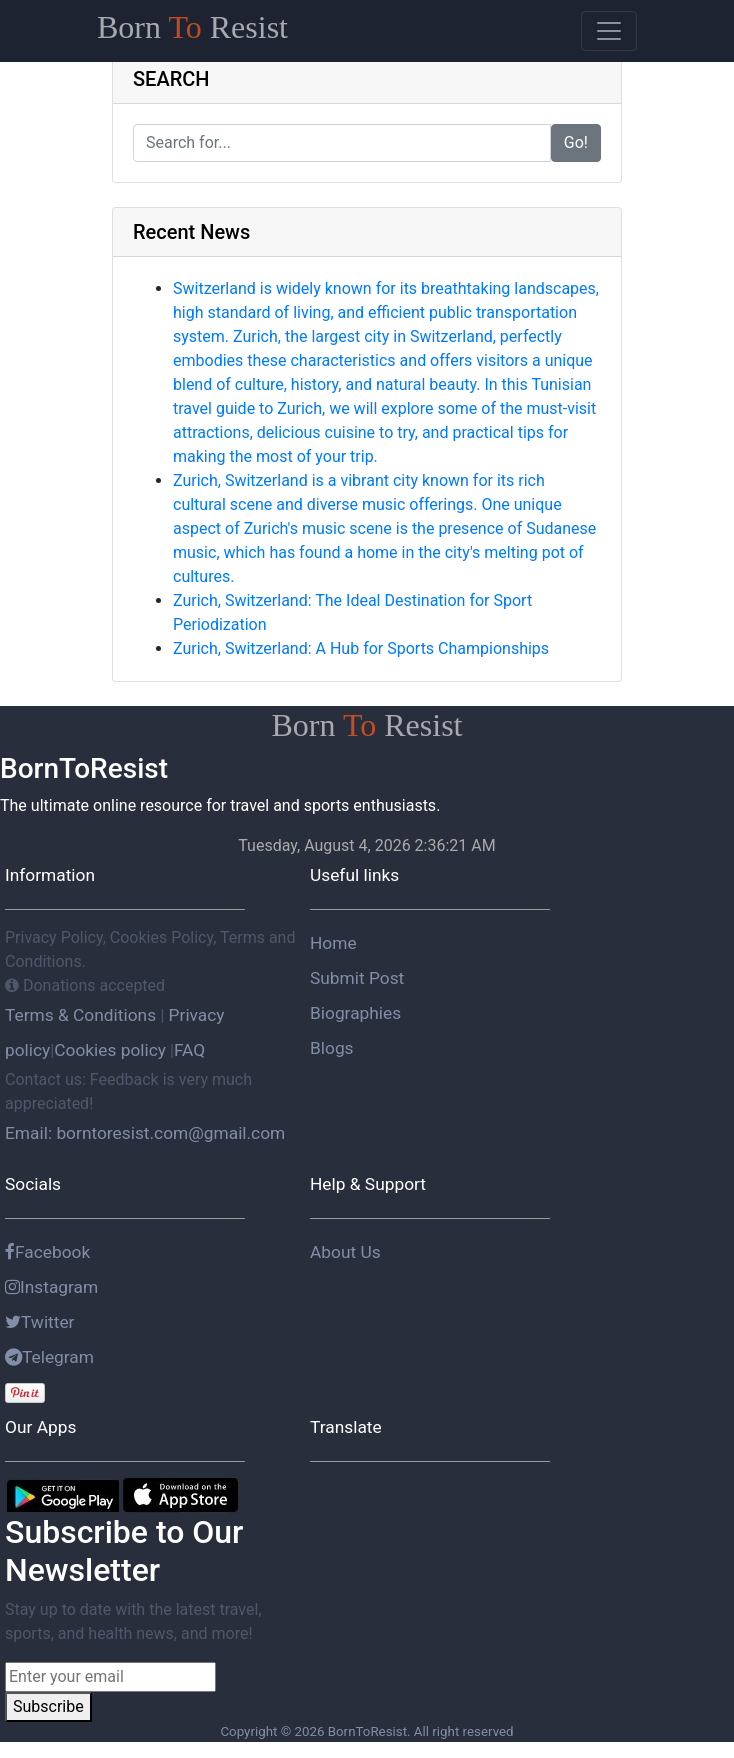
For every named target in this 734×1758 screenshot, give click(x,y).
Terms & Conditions (82, 1015)
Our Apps (40, 1427)
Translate (346, 1427)
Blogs (332, 1048)
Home (333, 943)
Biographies (355, 1013)
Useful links (354, 875)
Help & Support (368, 1184)
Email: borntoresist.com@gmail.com (145, 1133)
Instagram (51, 1287)
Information (50, 875)
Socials (33, 1184)
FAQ (189, 1050)
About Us (345, 1252)
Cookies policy (110, 1050)
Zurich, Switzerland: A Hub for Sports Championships (361, 648)
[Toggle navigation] (609, 31)
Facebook (47, 1252)
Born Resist (192, 27)
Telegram (49, 1357)
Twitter (40, 1322)
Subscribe (48, 1706)
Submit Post (357, 978)
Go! (576, 142)
